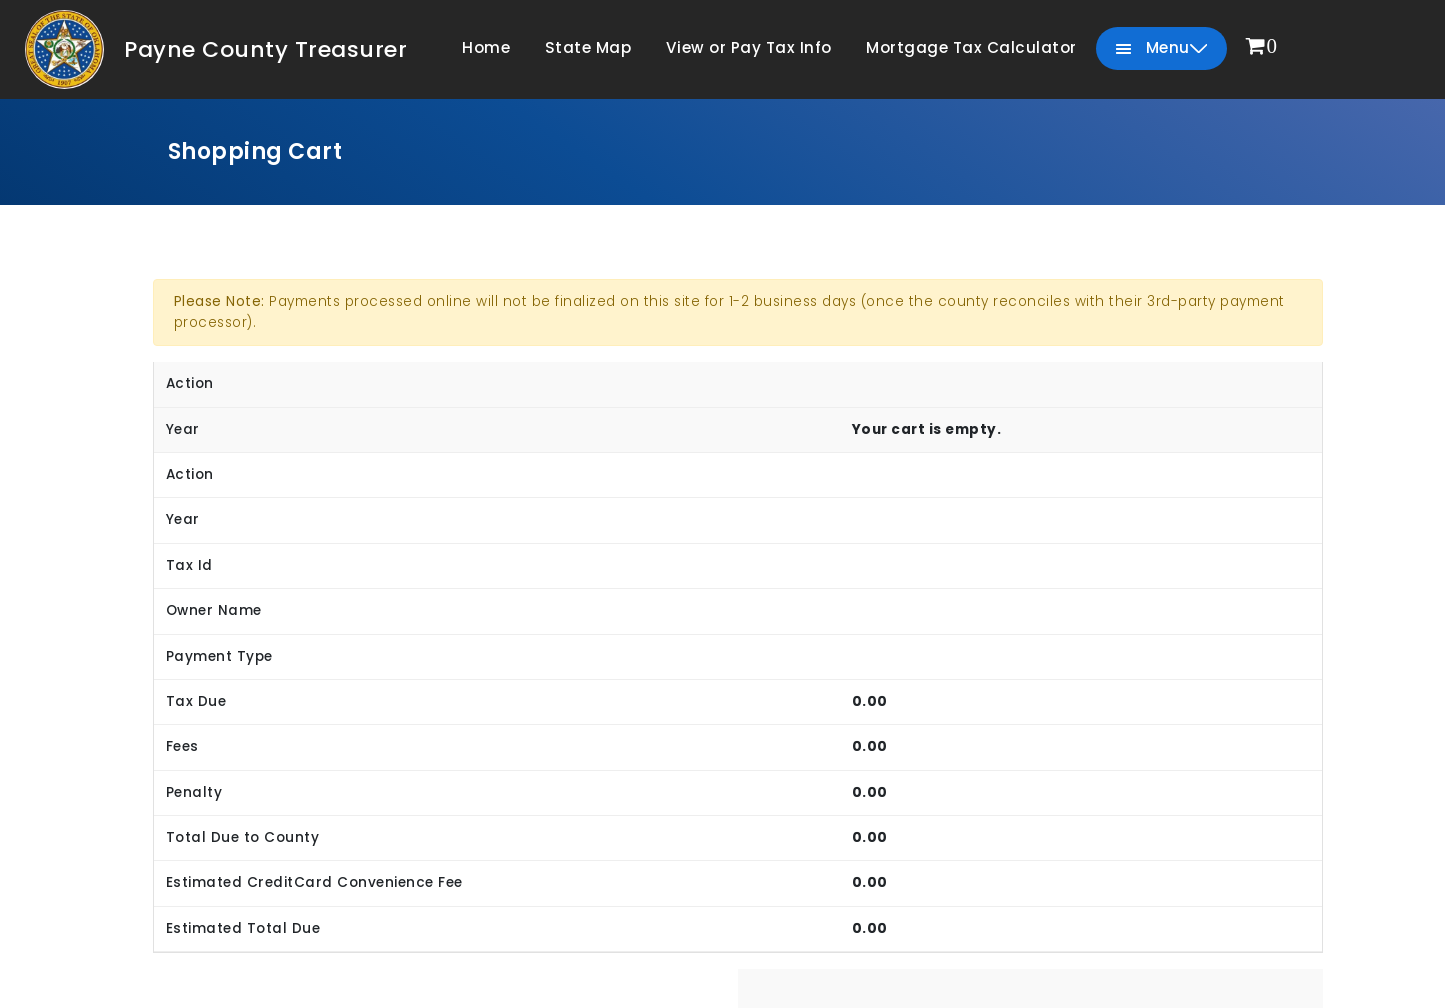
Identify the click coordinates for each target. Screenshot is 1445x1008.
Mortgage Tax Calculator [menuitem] (971, 47)
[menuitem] (1262, 47)
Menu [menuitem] (1161, 48)
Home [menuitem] (486, 47)
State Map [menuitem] (588, 47)
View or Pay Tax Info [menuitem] (749, 47)
